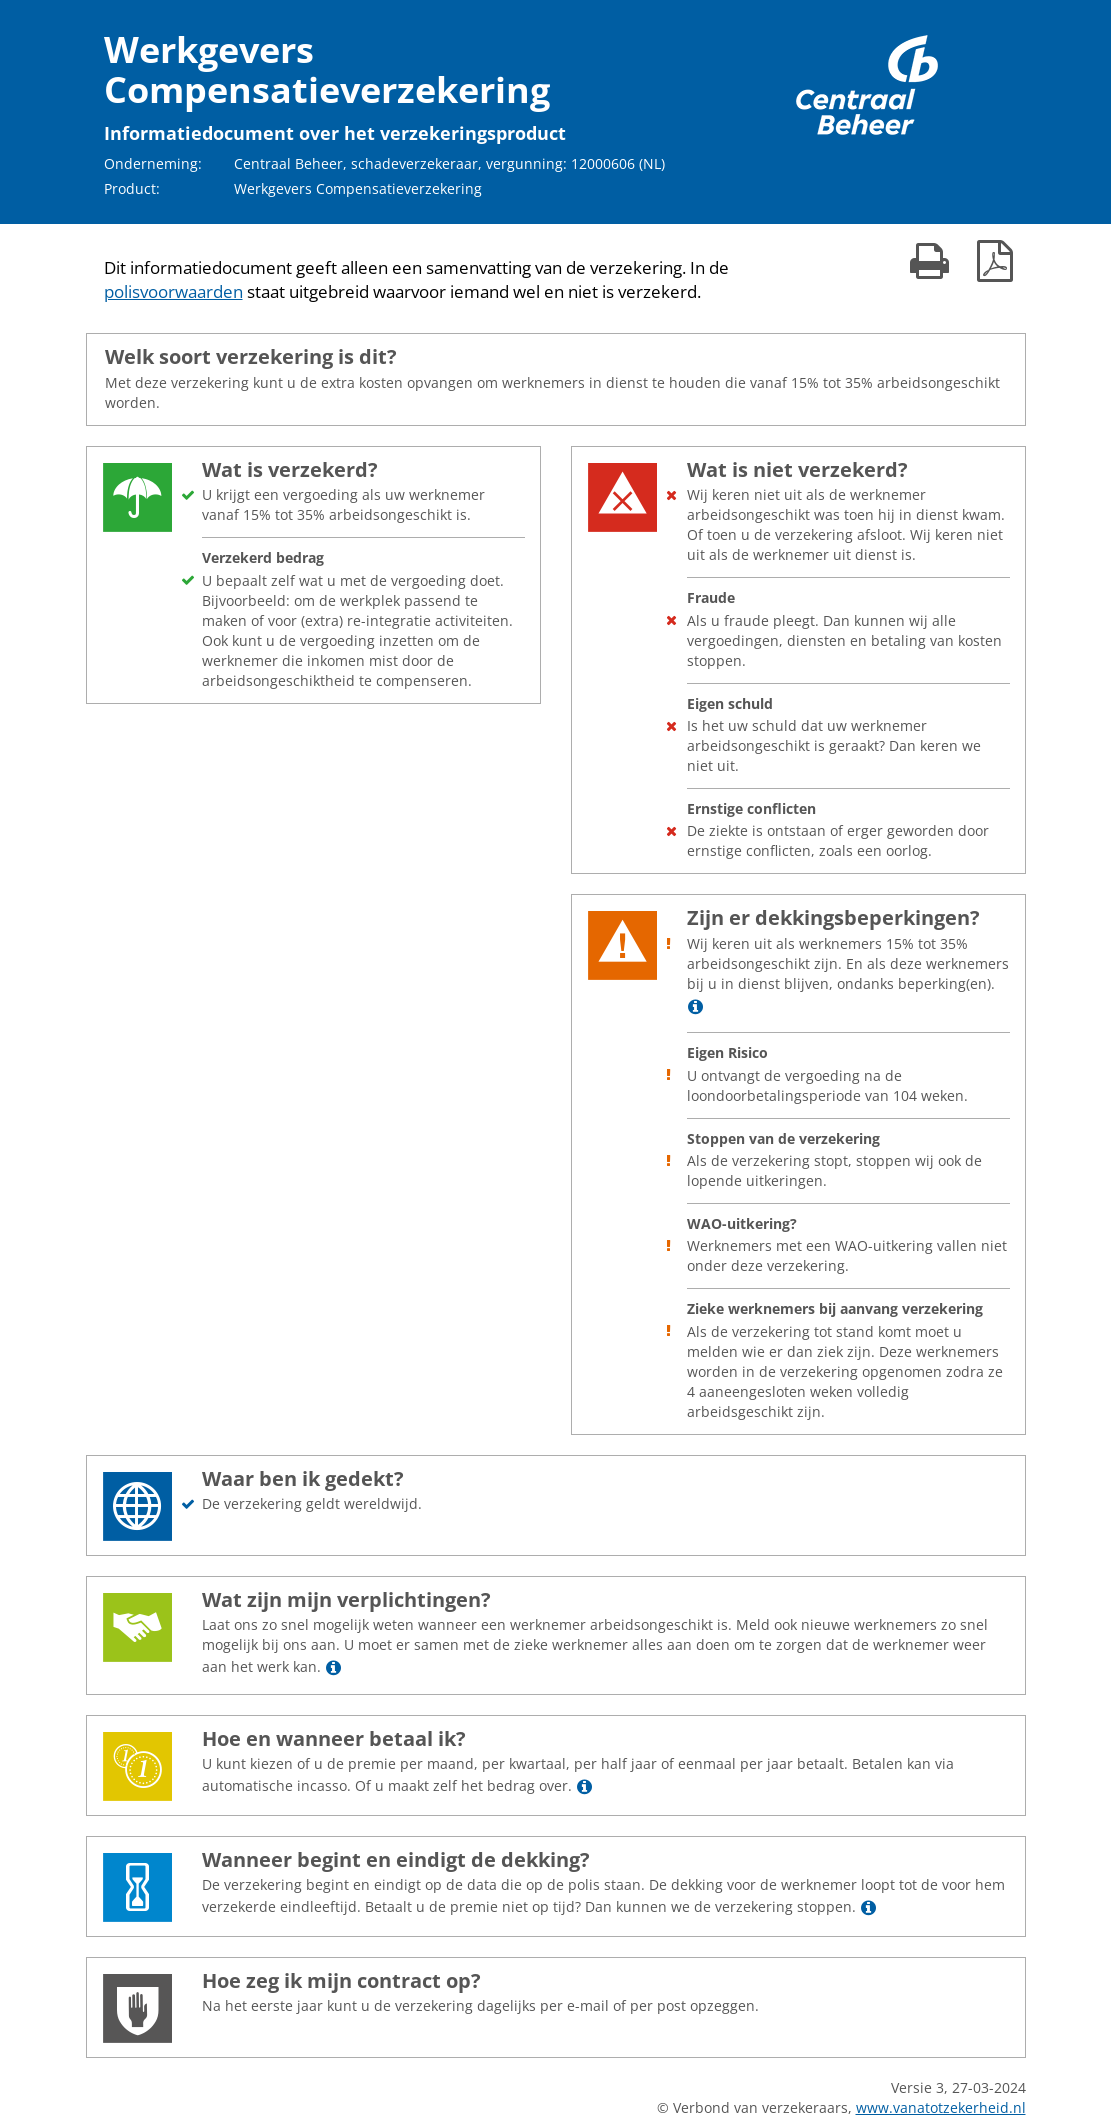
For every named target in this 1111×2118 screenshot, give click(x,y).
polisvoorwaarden (173, 291)
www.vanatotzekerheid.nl (941, 2107)
